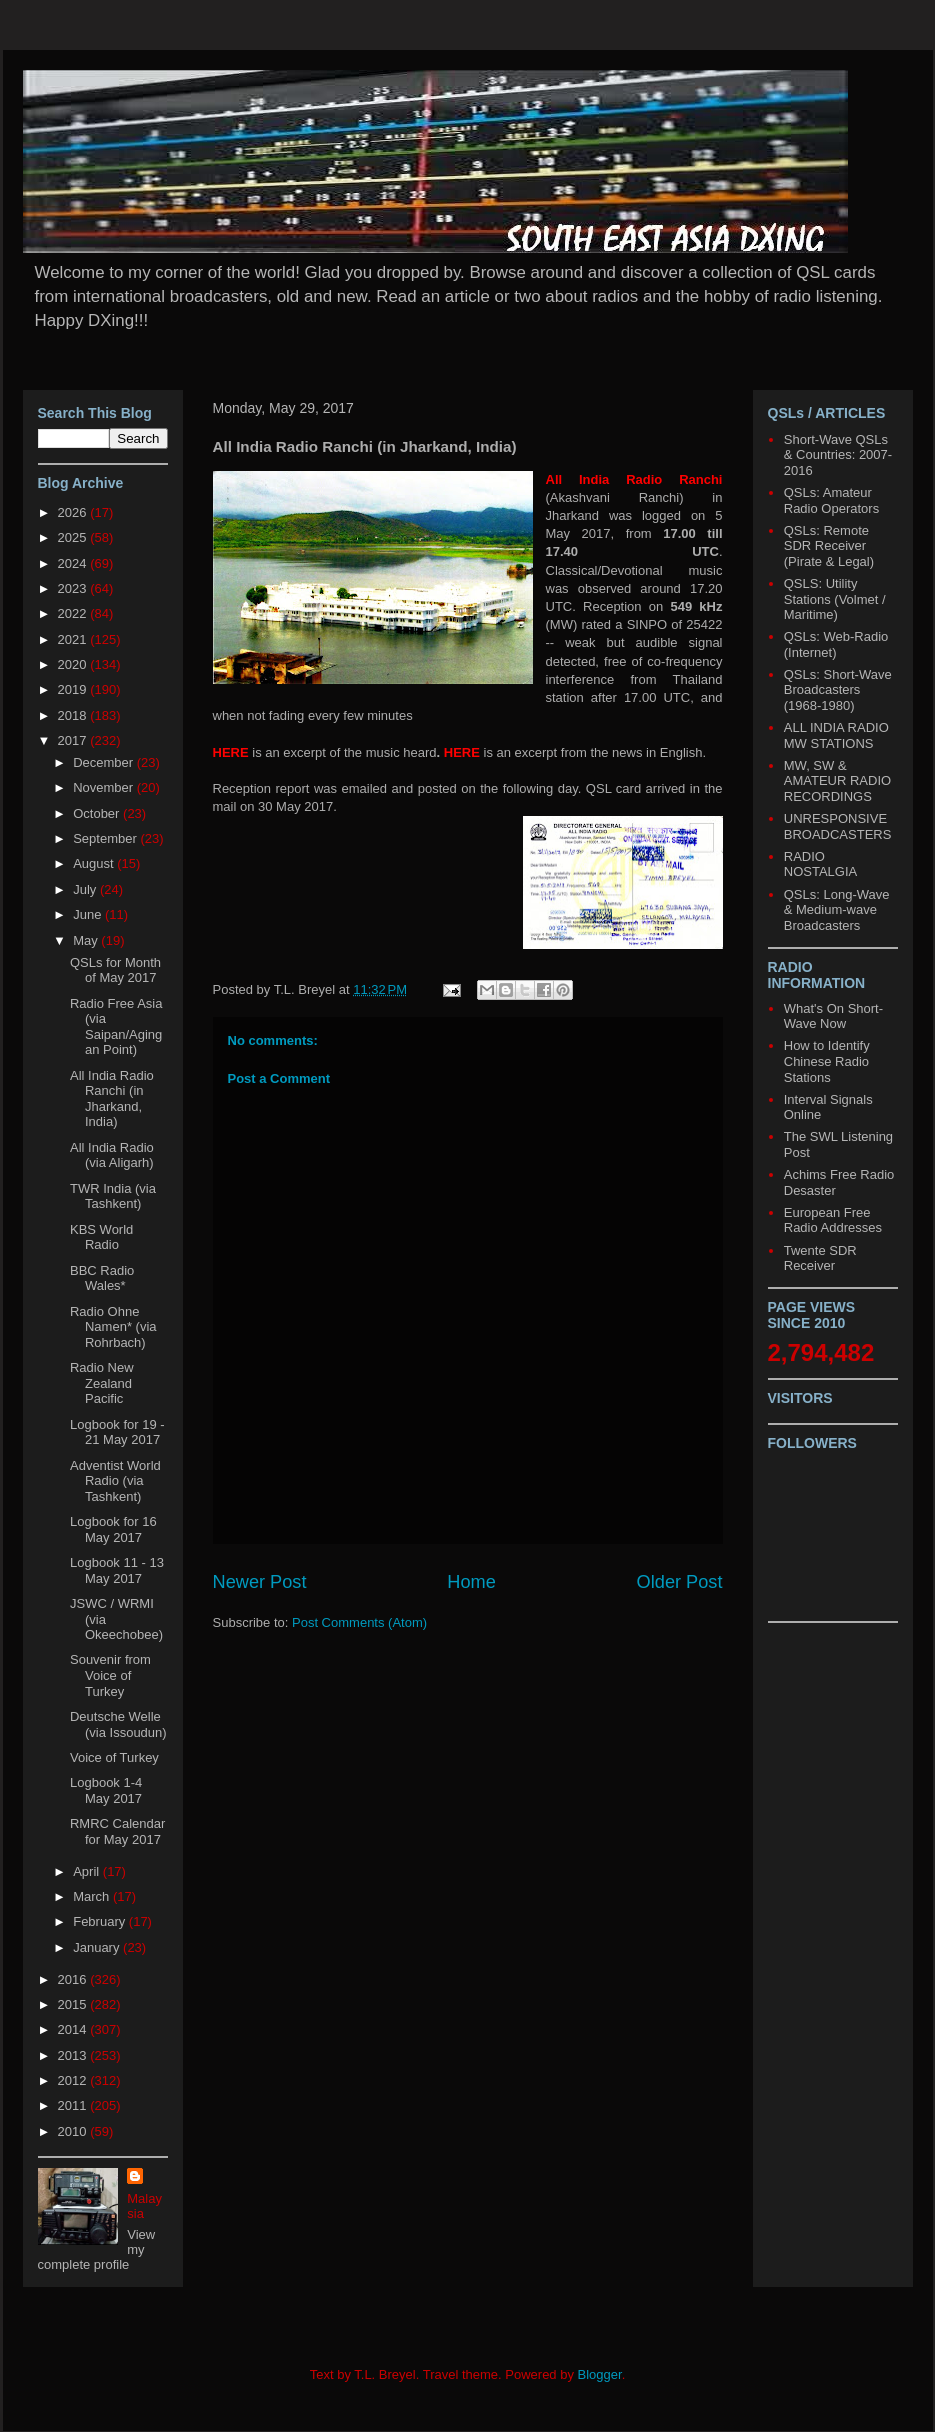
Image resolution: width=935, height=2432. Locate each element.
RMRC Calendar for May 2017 (117, 1831)
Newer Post (260, 1582)
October (98, 813)
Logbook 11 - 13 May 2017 (117, 1570)
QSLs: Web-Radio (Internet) (836, 644)
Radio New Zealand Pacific (102, 1383)
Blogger (600, 2374)
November (105, 787)
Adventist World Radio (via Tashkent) (115, 1481)
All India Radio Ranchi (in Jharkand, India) (112, 1099)
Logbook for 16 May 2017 (113, 1529)
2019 (74, 689)
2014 (74, 2029)
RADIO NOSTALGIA (820, 864)
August (95, 863)
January (98, 1947)
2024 (74, 563)
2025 (74, 537)
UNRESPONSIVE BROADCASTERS (838, 826)
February (101, 1921)
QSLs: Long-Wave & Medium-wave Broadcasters (837, 910)
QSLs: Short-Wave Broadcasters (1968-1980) (838, 690)
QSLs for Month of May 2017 (115, 970)
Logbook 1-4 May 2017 (106, 1790)
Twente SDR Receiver (820, 1258)
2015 (74, 2004)
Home (471, 1582)
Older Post (680, 1582)
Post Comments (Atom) (359, 1622)
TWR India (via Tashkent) (113, 1196)
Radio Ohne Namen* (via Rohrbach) (113, 1327)
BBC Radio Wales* (102, 1278)
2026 (74, 512)
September (106, 838)
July (86, 889)
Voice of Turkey (114, 1757)
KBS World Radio (101, 1237)
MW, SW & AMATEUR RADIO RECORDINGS (837, 781)
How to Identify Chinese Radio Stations (827, 1061)
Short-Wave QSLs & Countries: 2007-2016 (838, 455)
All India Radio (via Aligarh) (112, 1155)
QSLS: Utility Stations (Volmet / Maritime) (835, 599)
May (87, 940)
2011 (74, 2105)
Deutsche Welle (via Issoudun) (118, 1724)
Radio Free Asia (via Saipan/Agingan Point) (116, 1027)
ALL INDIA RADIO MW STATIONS (836, 735)
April (88, 1871)
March (93, 1896)
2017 (74, 740)
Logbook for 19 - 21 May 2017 (117, 1432)
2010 (74, 2131)
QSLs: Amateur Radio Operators (831, 500)
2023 (74, 588)
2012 (74, 2080)
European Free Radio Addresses (833, 1220)
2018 (74, 715)
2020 (74, 664)
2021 (74, 639)
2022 (74, 613)
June (89, 914)
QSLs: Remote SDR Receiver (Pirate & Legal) (829, 546)
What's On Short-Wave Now (833, 1016)
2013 (74, 2055)
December (105, 762)
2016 (74, 1979)
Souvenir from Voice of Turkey (110, 1675)
